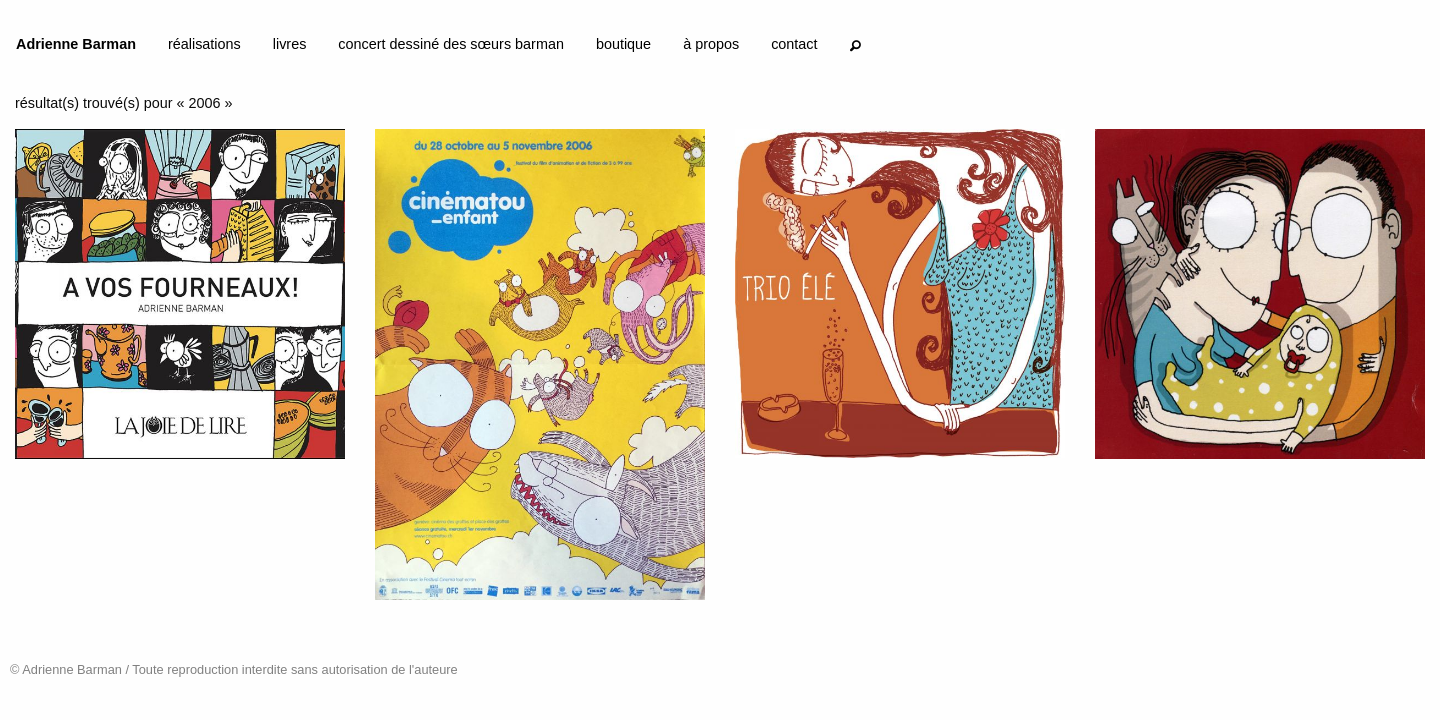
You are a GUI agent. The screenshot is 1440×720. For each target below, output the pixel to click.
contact (794, 44)
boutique (623, 44)
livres (290, 44)
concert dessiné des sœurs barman (451, 44)
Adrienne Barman (76, 44)
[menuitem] (76, 48)
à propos (711, 44)
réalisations (204, 44)
